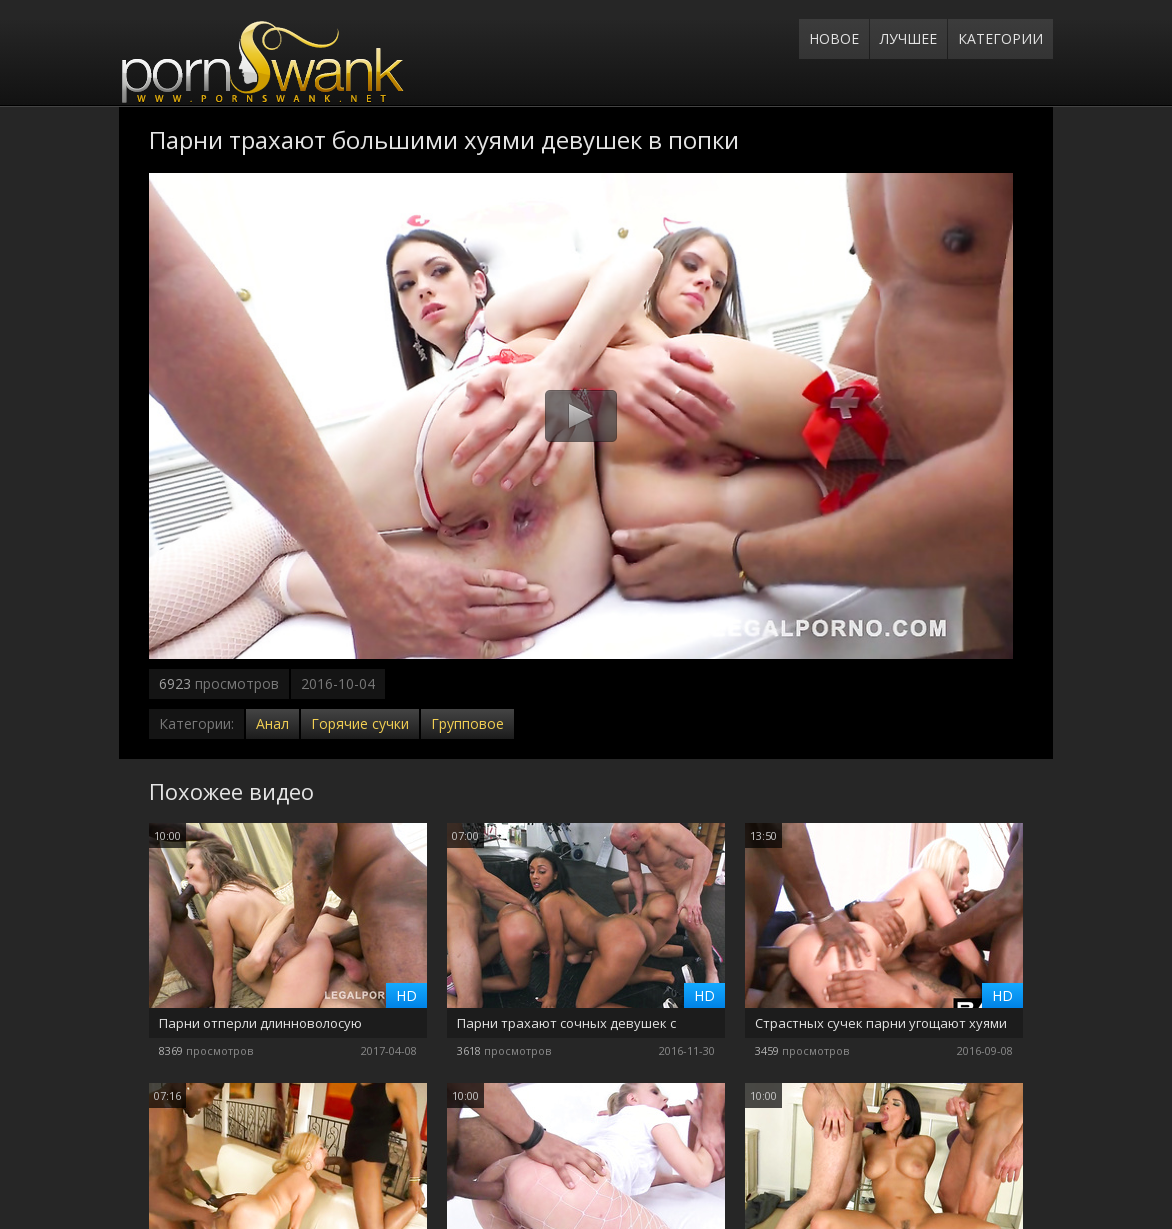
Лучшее (908, 38)
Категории (1000, 38)
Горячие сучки (360, 723)
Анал (272, 723)
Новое (834, 38)
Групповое (467, 723)
